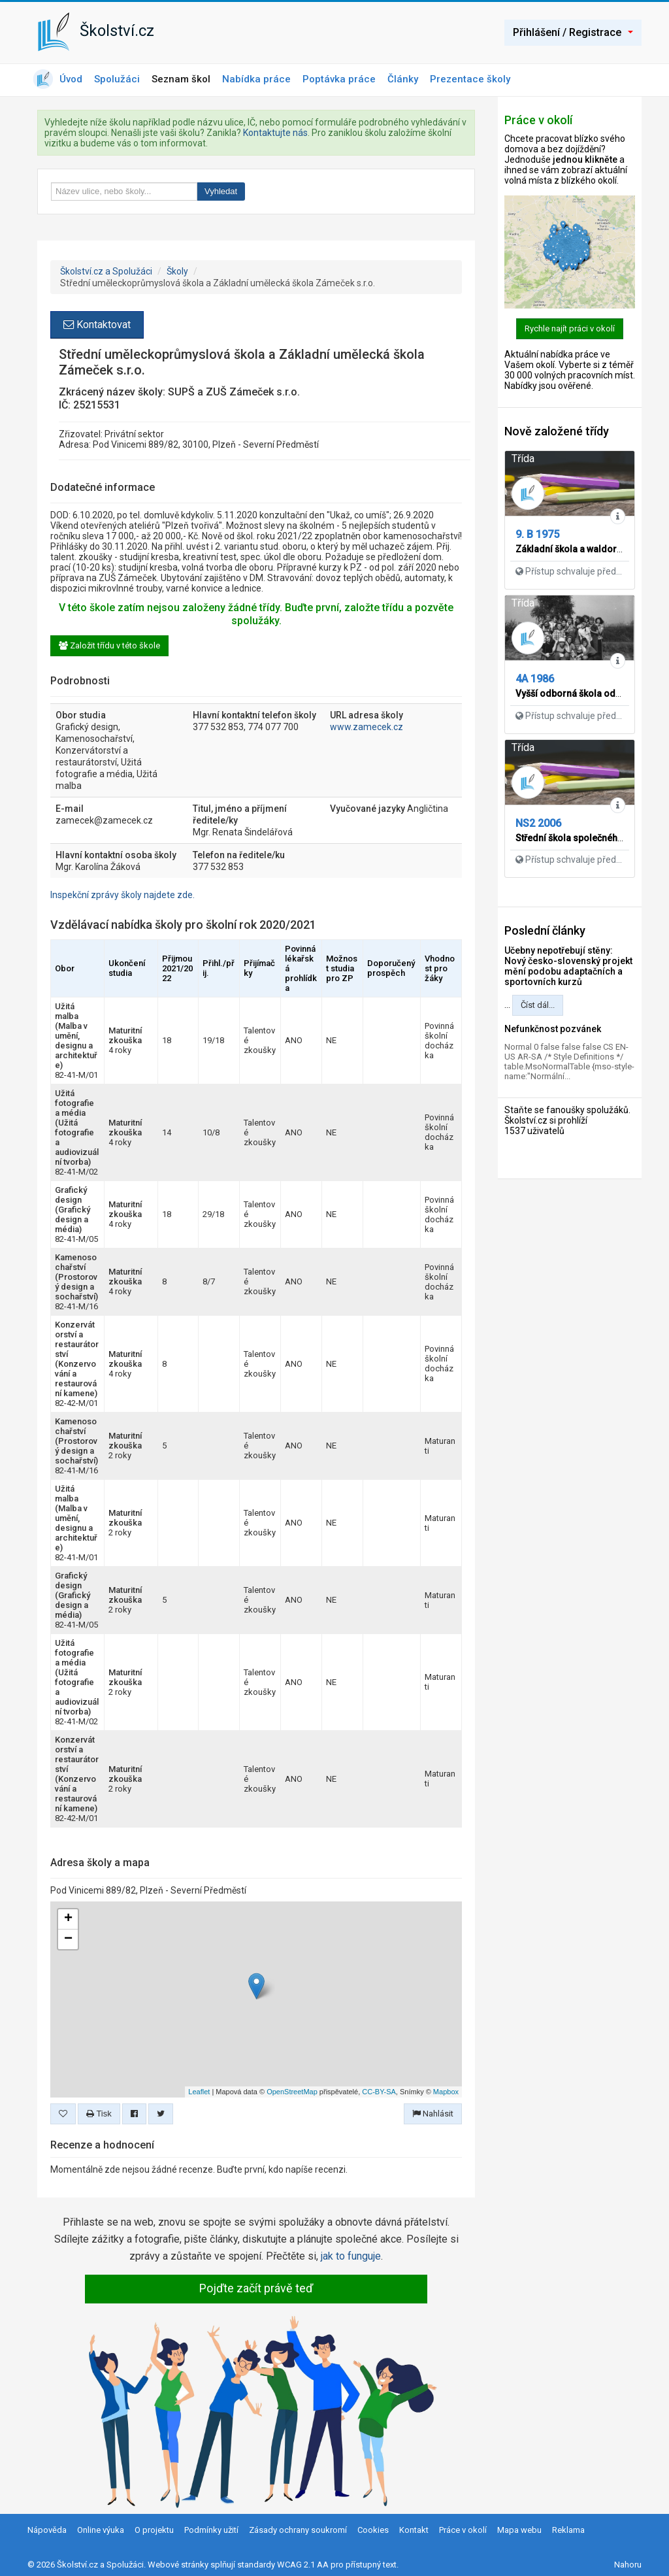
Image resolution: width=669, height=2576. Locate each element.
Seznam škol (181, 79)
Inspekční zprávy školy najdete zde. (122, 895)
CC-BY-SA (379, 2092)
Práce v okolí (463, 2530)
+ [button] (68, 1919)
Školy (177, 271)
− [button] (68, 1939)
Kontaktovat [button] (97, 324)
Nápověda (47, 2530)
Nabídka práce (256, 79)
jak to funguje (351, 2256)
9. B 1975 (537, 534)
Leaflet (199, 2092)
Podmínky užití (211, 2530)
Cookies (373, 2530)
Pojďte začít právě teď (256, 2288)
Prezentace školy (470, 79)
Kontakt (414, 2530)
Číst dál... (538, 1005)
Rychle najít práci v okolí (570, 328)
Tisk (99, 2113)
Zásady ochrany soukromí (298, 2530)
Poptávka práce (339, 79)
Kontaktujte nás (275, 132)
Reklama (568, 2530)
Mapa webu (519, 2530)
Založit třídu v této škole (109, 645)
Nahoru (628, 2564)
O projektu (154, 2530)
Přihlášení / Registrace (573, 32)
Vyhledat (220, 191)
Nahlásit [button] (432, 2113)
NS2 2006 (538, 823)
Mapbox (446, 2092)
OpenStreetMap (292, 2092)
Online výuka (100, 2530)
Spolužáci (117, 79)
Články (402, 79)
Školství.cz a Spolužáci (106, 271)
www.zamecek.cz (366, 727)
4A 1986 (534, 679)
